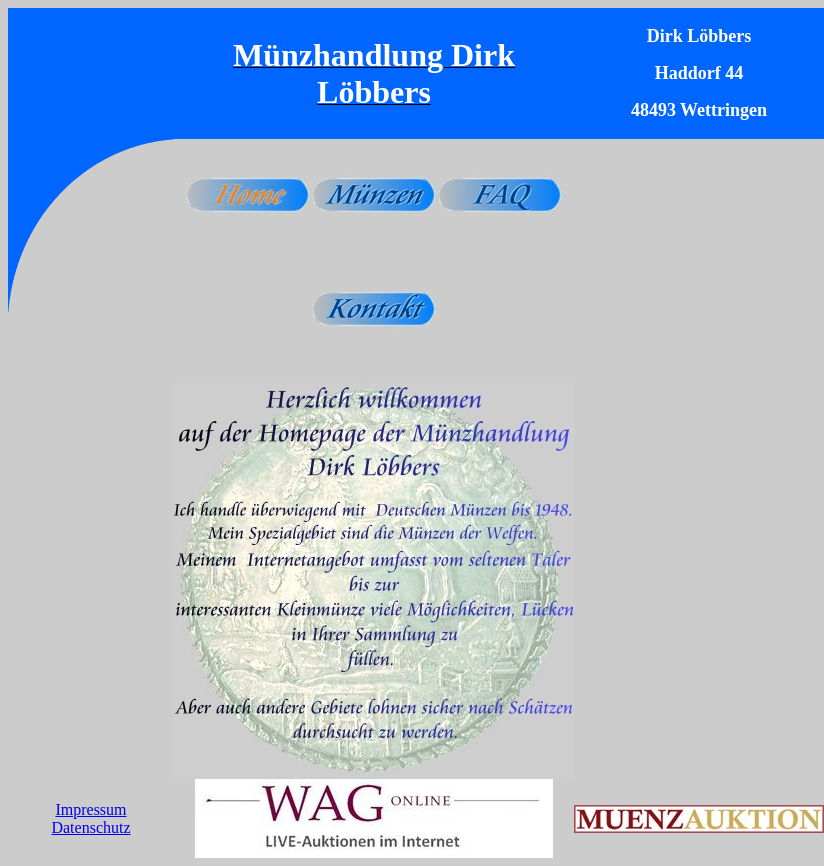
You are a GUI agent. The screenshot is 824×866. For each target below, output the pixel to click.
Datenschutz (90, 827)
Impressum (90, 809)
